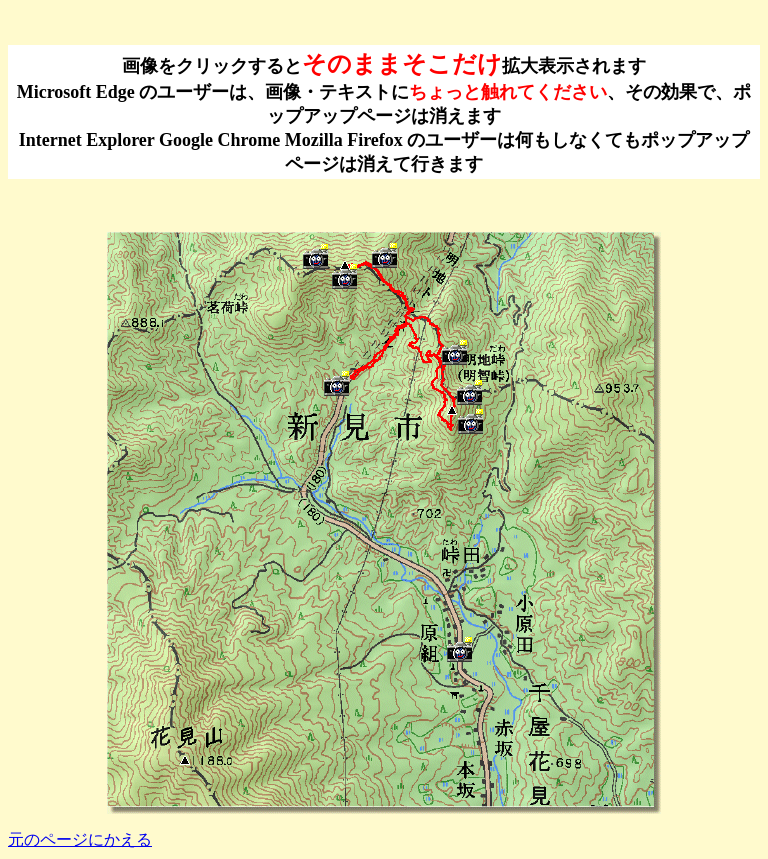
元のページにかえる (80, 839)
